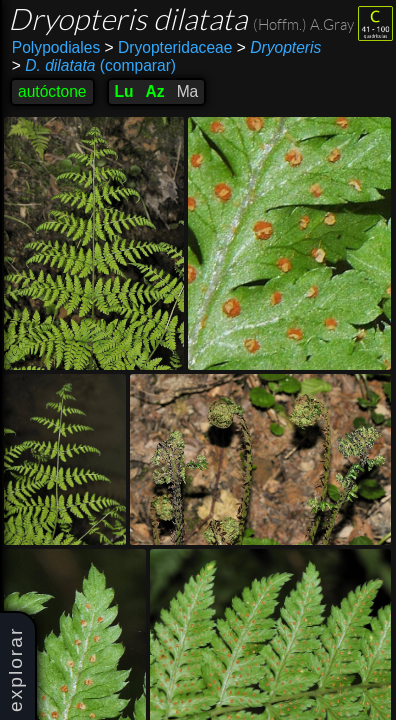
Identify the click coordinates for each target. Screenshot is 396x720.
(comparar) (94, 66)
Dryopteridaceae (169, 47)
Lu (124, 91)
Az (155, 91)
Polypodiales (56, 47)
